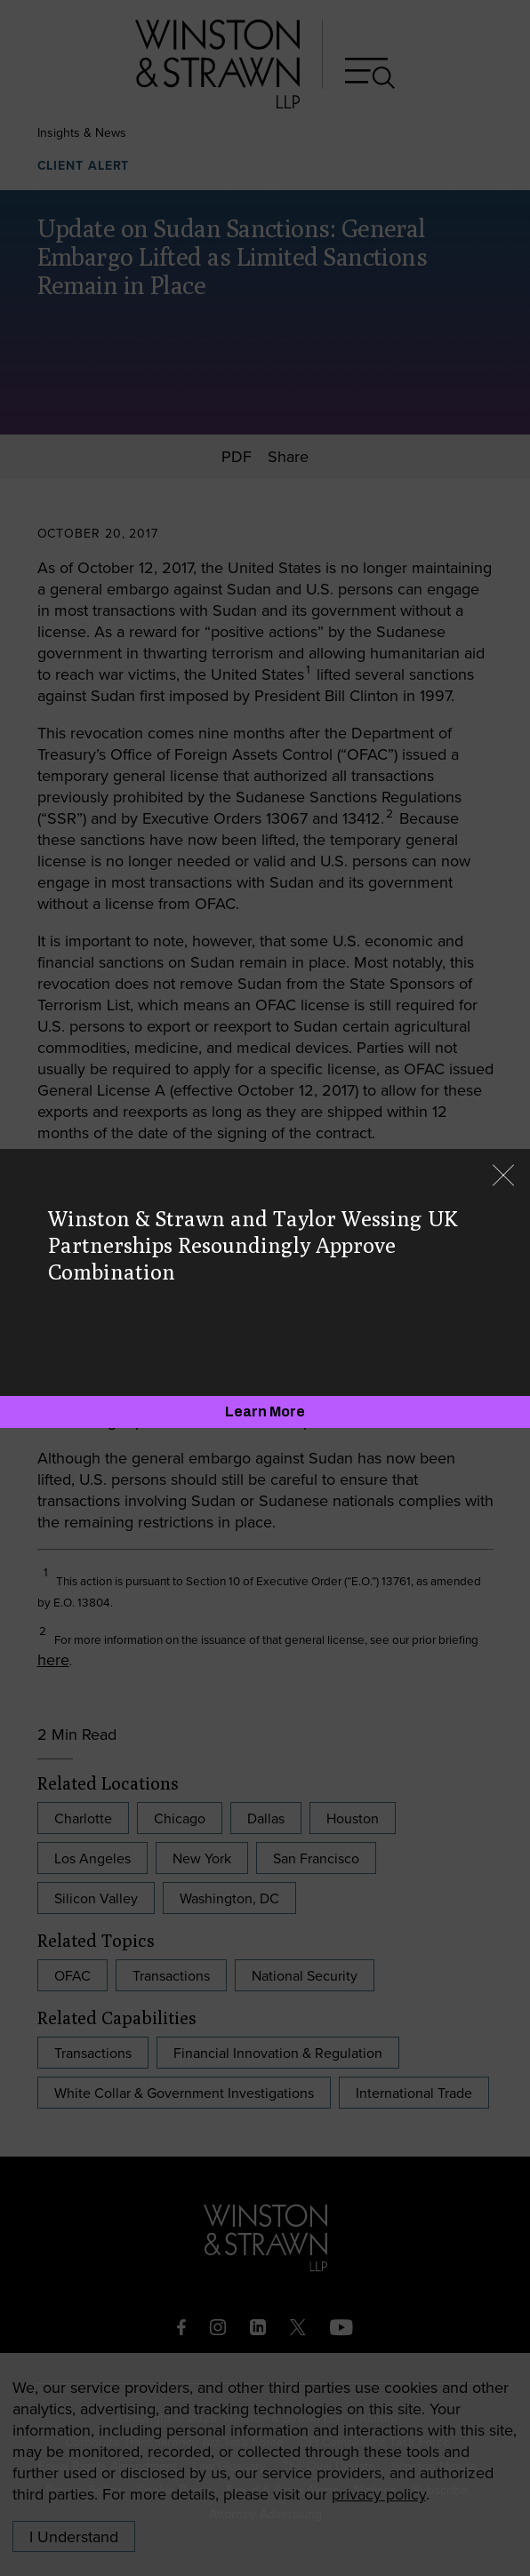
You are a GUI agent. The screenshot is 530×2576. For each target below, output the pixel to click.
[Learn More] (265, 1412)
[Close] (503, 1177)
